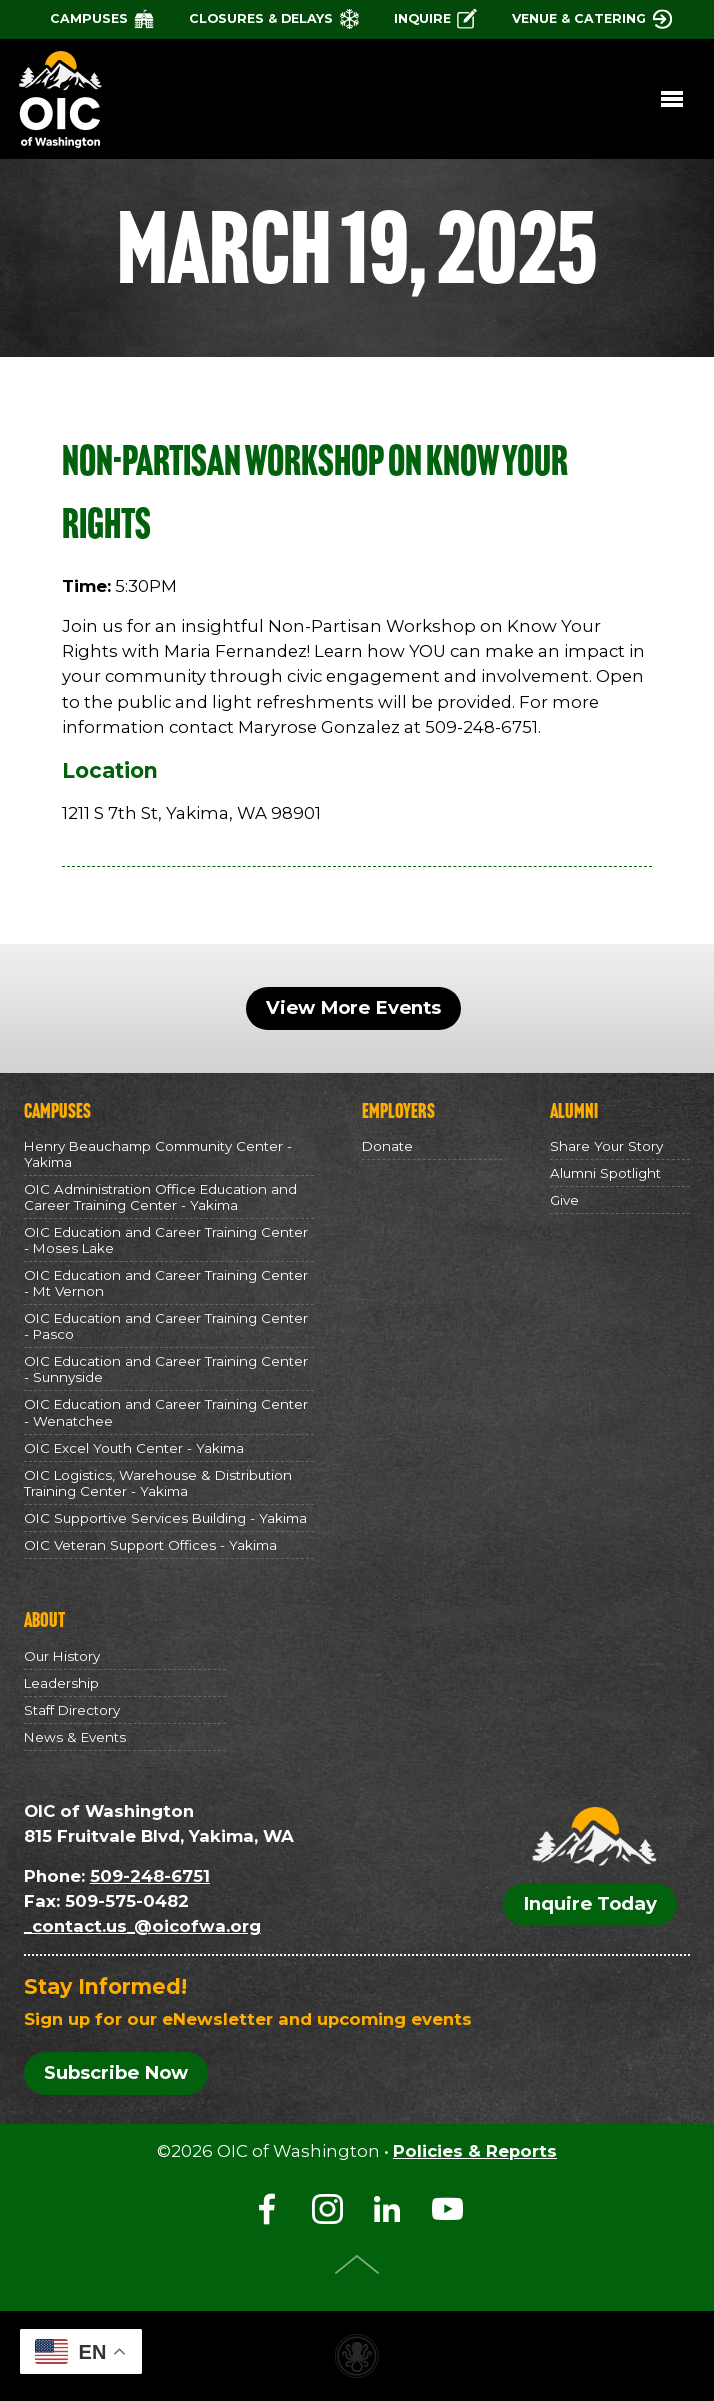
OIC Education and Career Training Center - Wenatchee (166, 1413)
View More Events (353, 1007)
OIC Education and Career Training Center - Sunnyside (166, 1369)
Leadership (61, 1683)
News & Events (75, 1737)
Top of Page (357, 2264)
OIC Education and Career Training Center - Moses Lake (166, 1240)
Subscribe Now (116, 2073)
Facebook (267, 2209)
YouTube (447, 2209)
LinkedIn (387, 2209)
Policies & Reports (475, 2151)
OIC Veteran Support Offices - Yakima (150, 1545)
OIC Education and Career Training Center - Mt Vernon (166, 1283)
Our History (62, 1656)
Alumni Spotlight (605, 1173)
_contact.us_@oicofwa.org (142, 1926)
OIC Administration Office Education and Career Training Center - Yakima (160, 1197)
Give (564, 1200)
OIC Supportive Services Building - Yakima (165, 1518)
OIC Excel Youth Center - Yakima (134, 1448)
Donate (387, 1146)
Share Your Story (606, 1146)
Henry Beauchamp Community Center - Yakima (158, 1154)
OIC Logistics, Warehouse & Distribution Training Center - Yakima (158, 1483)
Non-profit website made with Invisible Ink (357, 2356)
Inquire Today (589, 1903)
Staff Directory (72, 1710)
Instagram (327, 2209)
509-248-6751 (150, 1876)
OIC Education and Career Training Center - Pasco (166, 1326)
